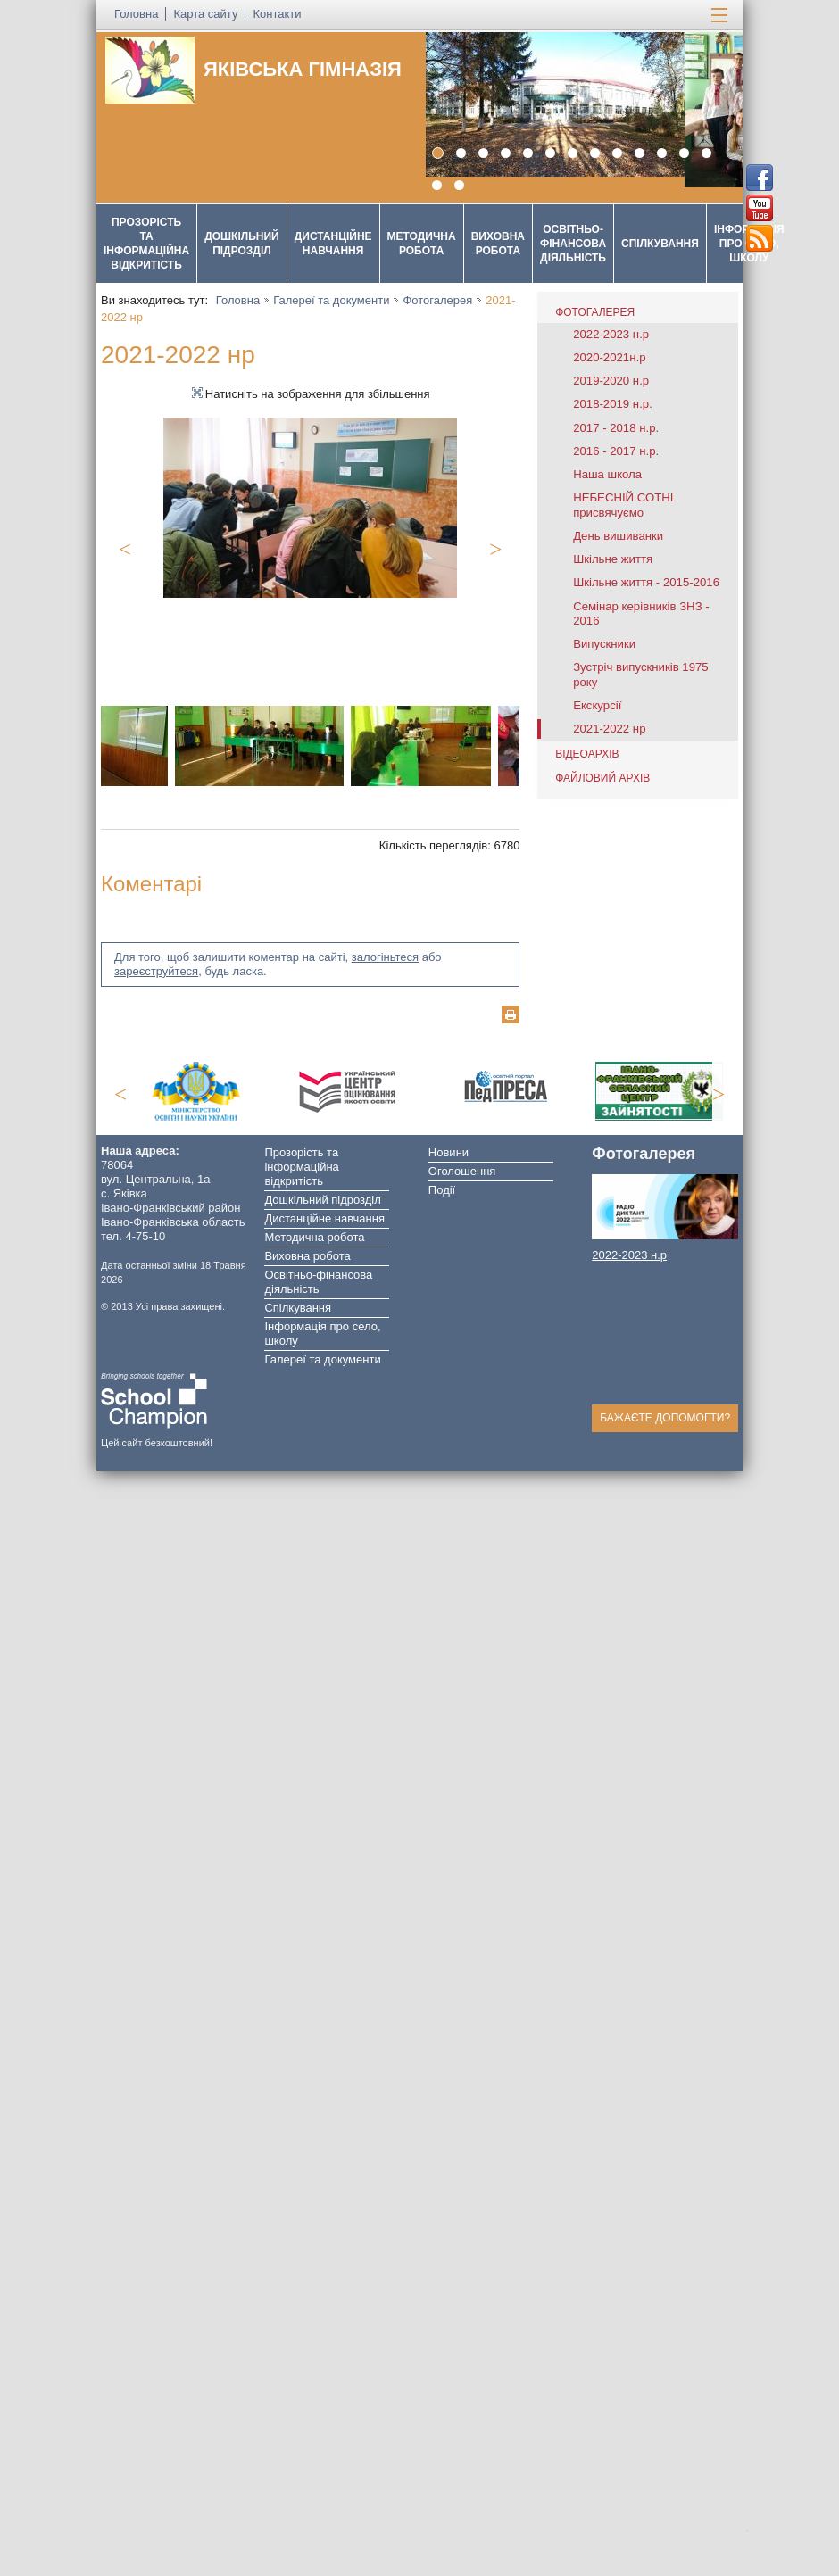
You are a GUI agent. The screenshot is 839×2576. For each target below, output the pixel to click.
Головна (238, 300)
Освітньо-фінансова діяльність (573, 243)
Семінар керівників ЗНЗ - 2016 (641, 613)
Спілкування (660, 243)
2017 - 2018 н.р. (616, 428)
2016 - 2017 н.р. (616, 451)
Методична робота (421, 243)
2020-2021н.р (609, 357)
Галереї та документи (331, 300)
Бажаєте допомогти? (665, 1418)
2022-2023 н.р (611, 334)
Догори (755, 2528)
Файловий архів (602, 778)
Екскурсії (597, 705)
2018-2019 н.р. (612, 403)
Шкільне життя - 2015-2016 (646, 582)
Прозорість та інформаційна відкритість (146, 243)
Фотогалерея (437, 300)
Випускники (604, 643)
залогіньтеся (385, 957)
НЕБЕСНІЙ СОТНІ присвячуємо (623, 504)
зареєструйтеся (156, 971)
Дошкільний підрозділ (241, 243)
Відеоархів (587, 754)
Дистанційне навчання (333, 243)
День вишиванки (618, 536)
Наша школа (607, 474)
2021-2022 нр (609, 728)
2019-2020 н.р (611, 380)
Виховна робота (498, 243)
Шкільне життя (612, 559)
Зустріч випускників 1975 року (641, 674)
